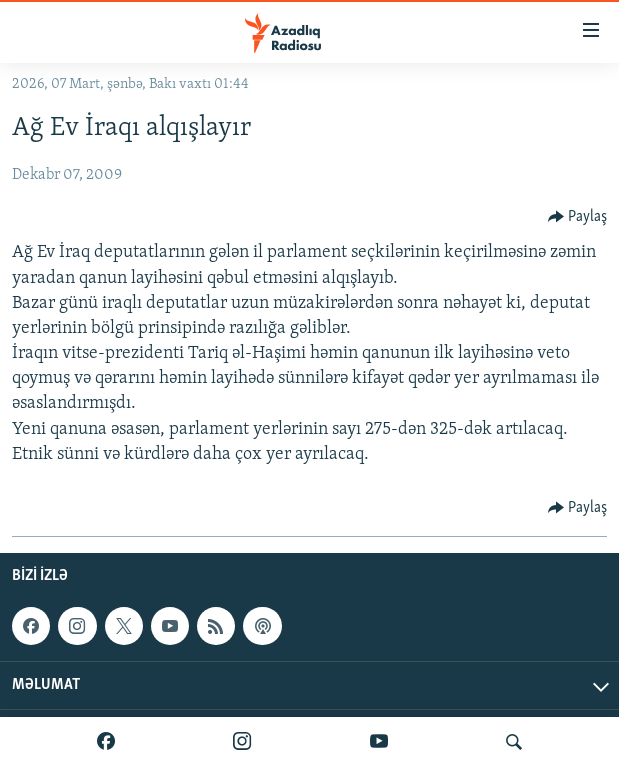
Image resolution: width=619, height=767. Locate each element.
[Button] (578, 217)
